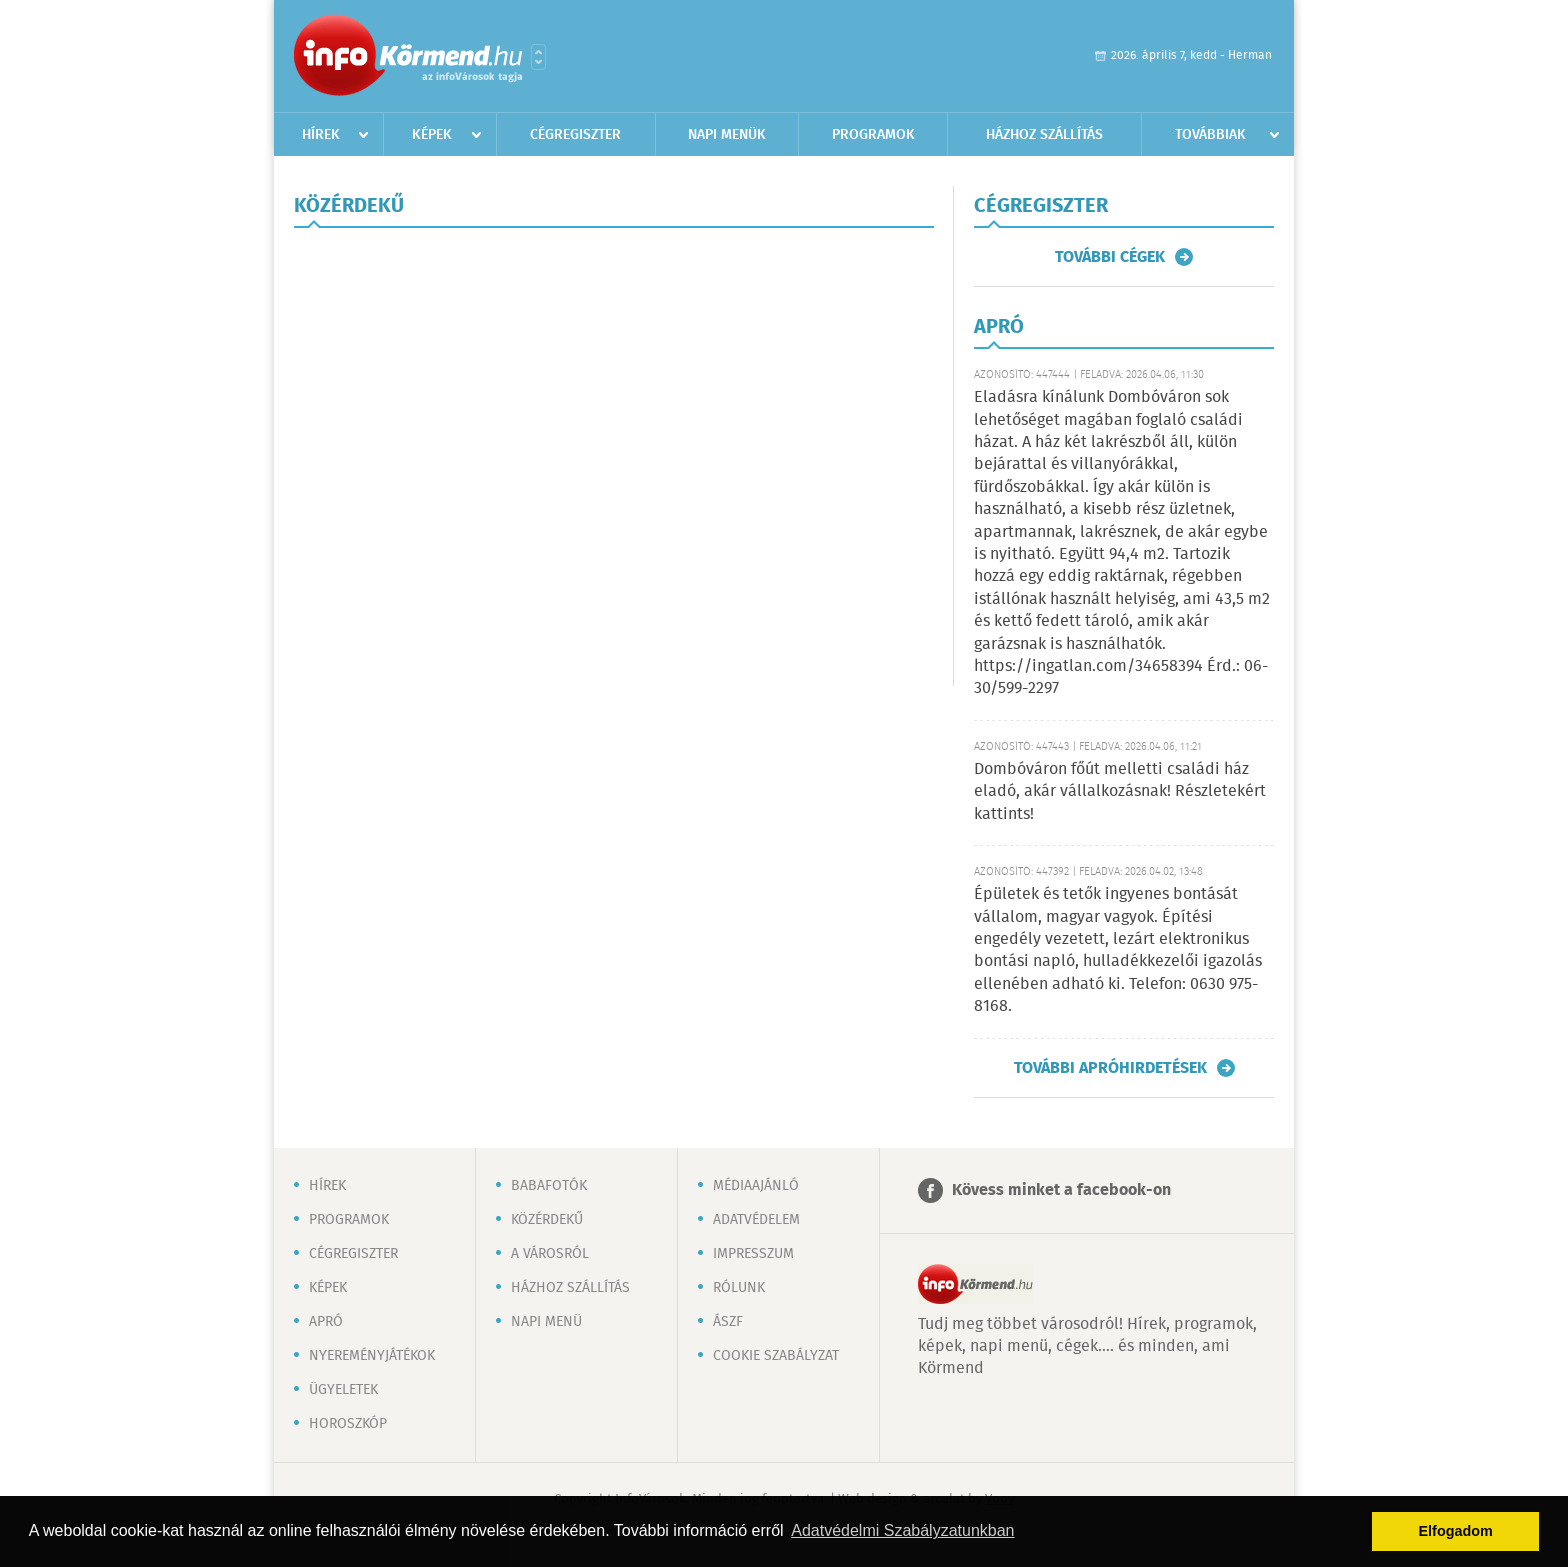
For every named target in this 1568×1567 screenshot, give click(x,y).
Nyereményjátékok (372, 1356)
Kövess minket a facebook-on (1061, 1190)
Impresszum (753, 1254)
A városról (550, 1254)
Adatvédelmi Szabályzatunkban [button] (902, 1530)
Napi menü (546, 1322)
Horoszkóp (348, 1424)
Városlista (538, 57)
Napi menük (727, 135)
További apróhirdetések (1110, 1068)
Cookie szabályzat (776, 1356)
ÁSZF (728, 1322)
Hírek (321, 135)
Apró (326, 1322)
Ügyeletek (343, 1390)
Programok (873, 135)
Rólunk (739, 1288)
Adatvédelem (756, 1220)
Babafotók (549, 1186)
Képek (432, 135)
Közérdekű (547, 1220)
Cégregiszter (575, 135)
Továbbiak (1210, 135)
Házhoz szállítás (1044, 135)
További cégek (1110, 257)
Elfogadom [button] (1456, 1531)
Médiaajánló (756, 1186)
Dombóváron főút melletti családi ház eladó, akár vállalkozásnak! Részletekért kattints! (1120, 792)
